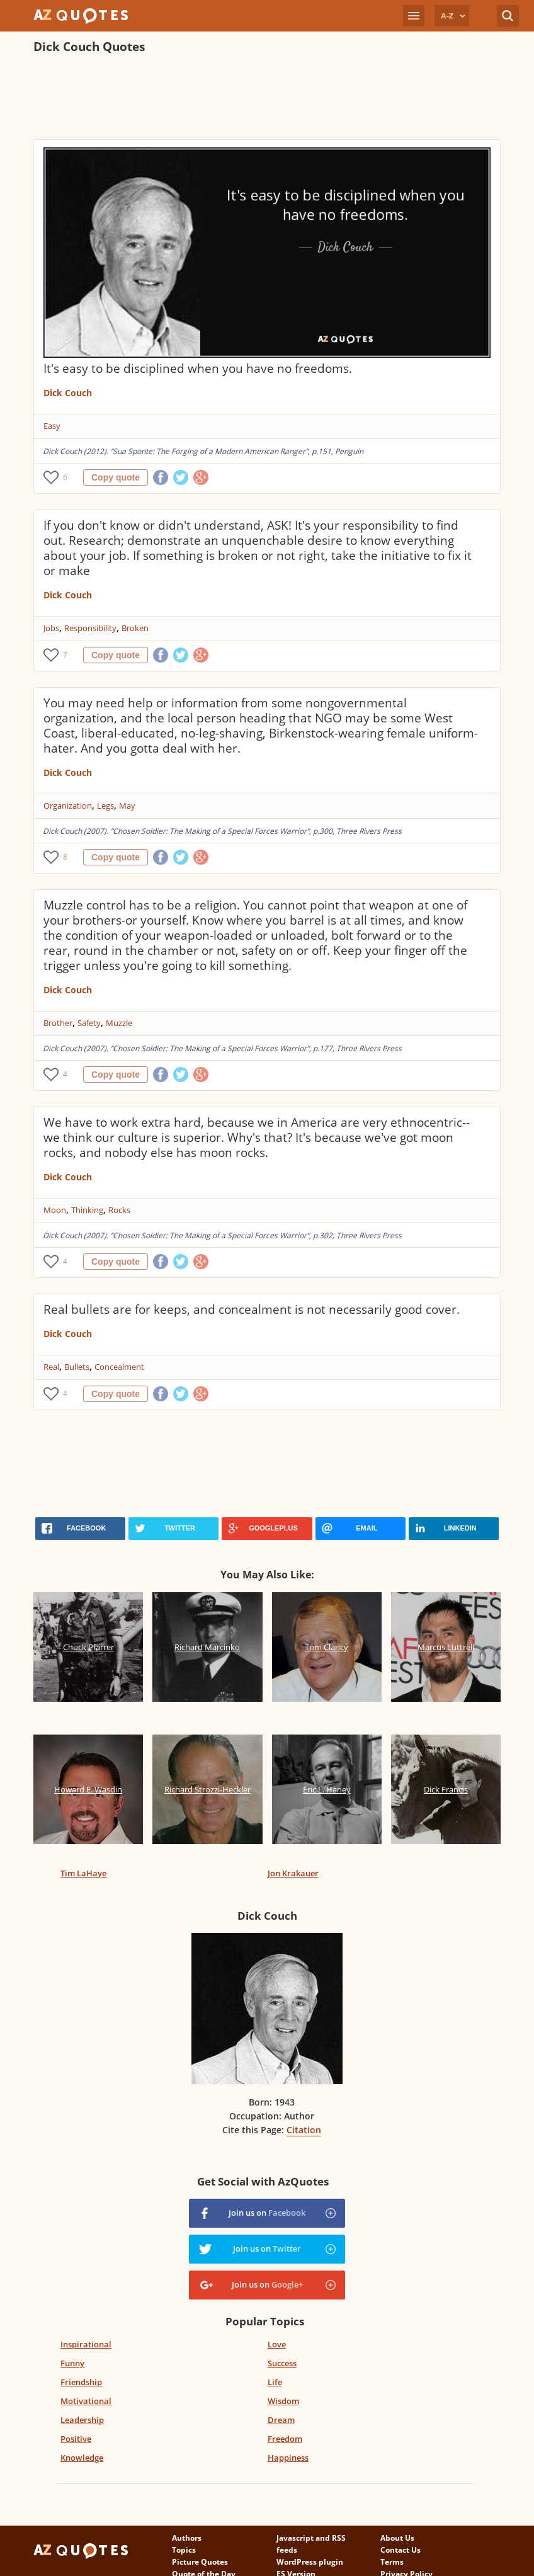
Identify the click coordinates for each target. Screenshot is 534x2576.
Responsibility (90, 628)
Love (277, 2344)
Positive (75, 2438)
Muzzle (119, 1023)
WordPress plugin (309, 2561)
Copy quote (115, 477)
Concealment (119, 1366)
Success (282, 2363)
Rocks (119, 1210)
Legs (105, 805)
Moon (54, 1210)
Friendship (81, 2382)
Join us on (267, 2212)
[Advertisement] (262, 98)
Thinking (87, 1210)
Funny (72, 2363)
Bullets (76, 1366)
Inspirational (85, 2344)
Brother (57, 1023)
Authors (187, 2538)
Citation (304, 2130)
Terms (392, 2561)
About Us (397, 2538)
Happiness (288, 2457)
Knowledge (81, 2457)
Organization (67, 805)
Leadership (82, 2419)
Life (275, 2382)
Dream (281, 2419)
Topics (184, 2550)
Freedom (285, 2438)
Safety (89, 1023)
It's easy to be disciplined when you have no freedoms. (197, 368)
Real (51, 1366)
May (127, 805)
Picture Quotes (200, 2561)
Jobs (51, 628)
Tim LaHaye (83, 1873)
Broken (135, 628)
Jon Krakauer (293, 1873)
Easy (51, 425)
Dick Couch (67, 393)
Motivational (85, 2401)
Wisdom (283, 2401)
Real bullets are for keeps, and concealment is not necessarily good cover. (251, 1309)
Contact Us (400, 2550)
